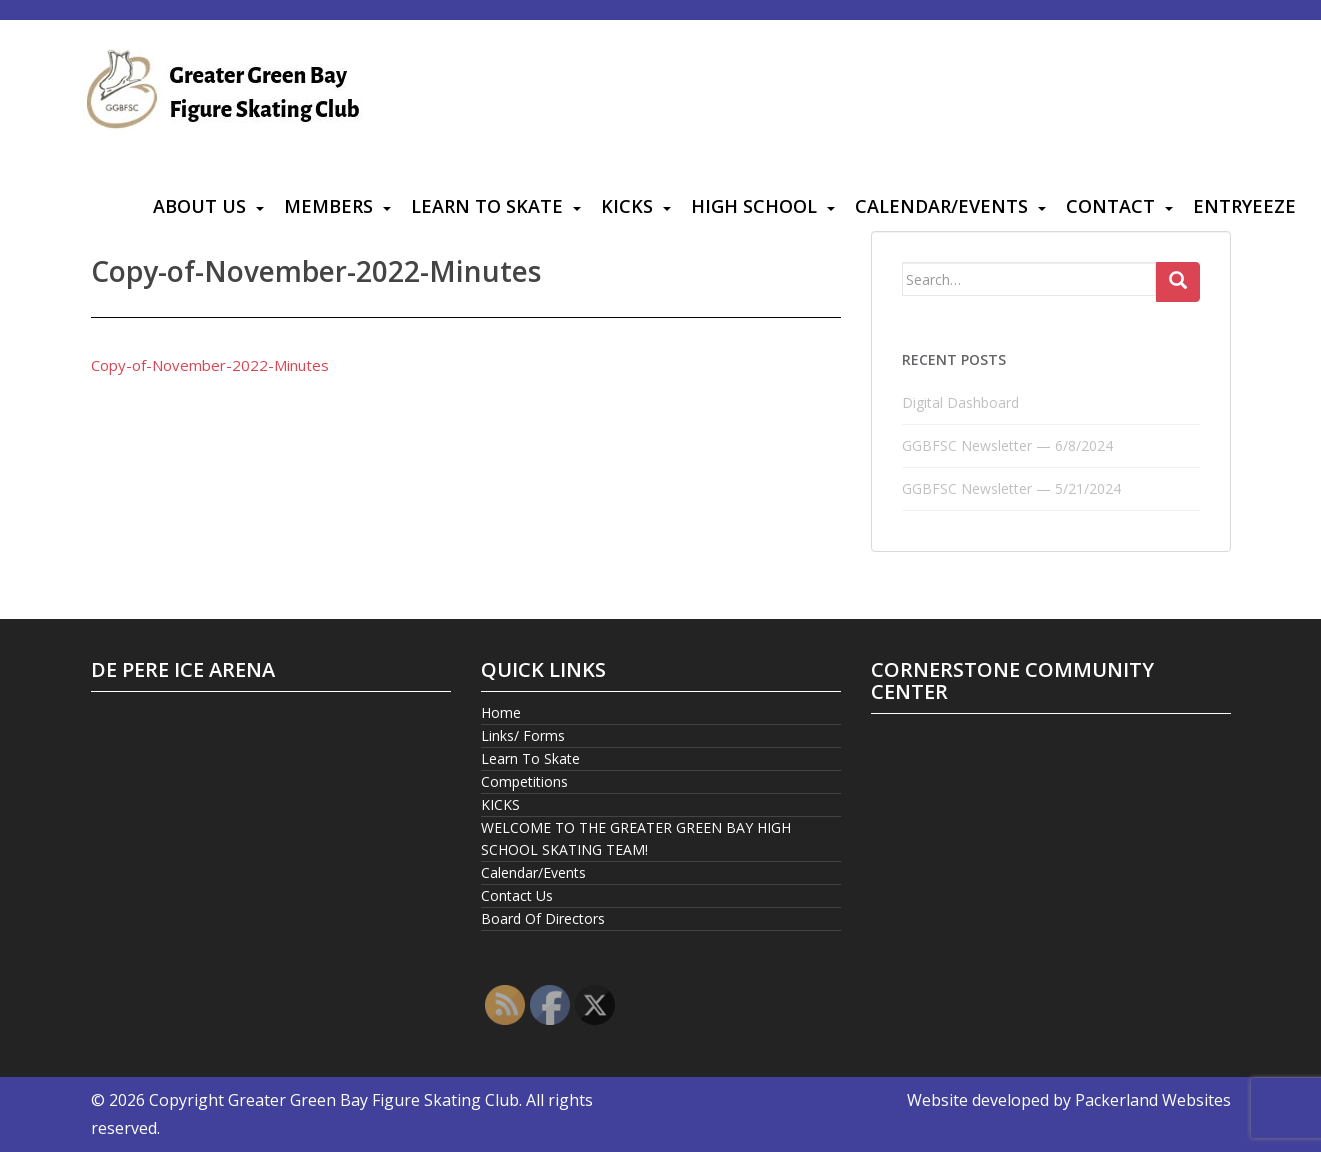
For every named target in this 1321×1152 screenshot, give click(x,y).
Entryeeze (1244, 206)
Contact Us (517, 895)
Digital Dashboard (960, 402)
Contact (1110, 206)
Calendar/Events (941, 206)
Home (501, 712)
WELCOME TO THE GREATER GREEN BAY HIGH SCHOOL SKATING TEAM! (636, 838)
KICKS (627, 206)
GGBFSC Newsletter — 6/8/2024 (1007, 445)
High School (754, 206)
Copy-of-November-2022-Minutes (210, 365)
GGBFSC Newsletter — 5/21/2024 (1011, 488)
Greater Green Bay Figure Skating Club (373, 1100)
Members (328, 206)
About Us (199, 206)
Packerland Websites (1153, 1100)
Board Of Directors (543, 918)
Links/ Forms (523, 735)
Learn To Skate (487, 206)
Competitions (524, 781)
